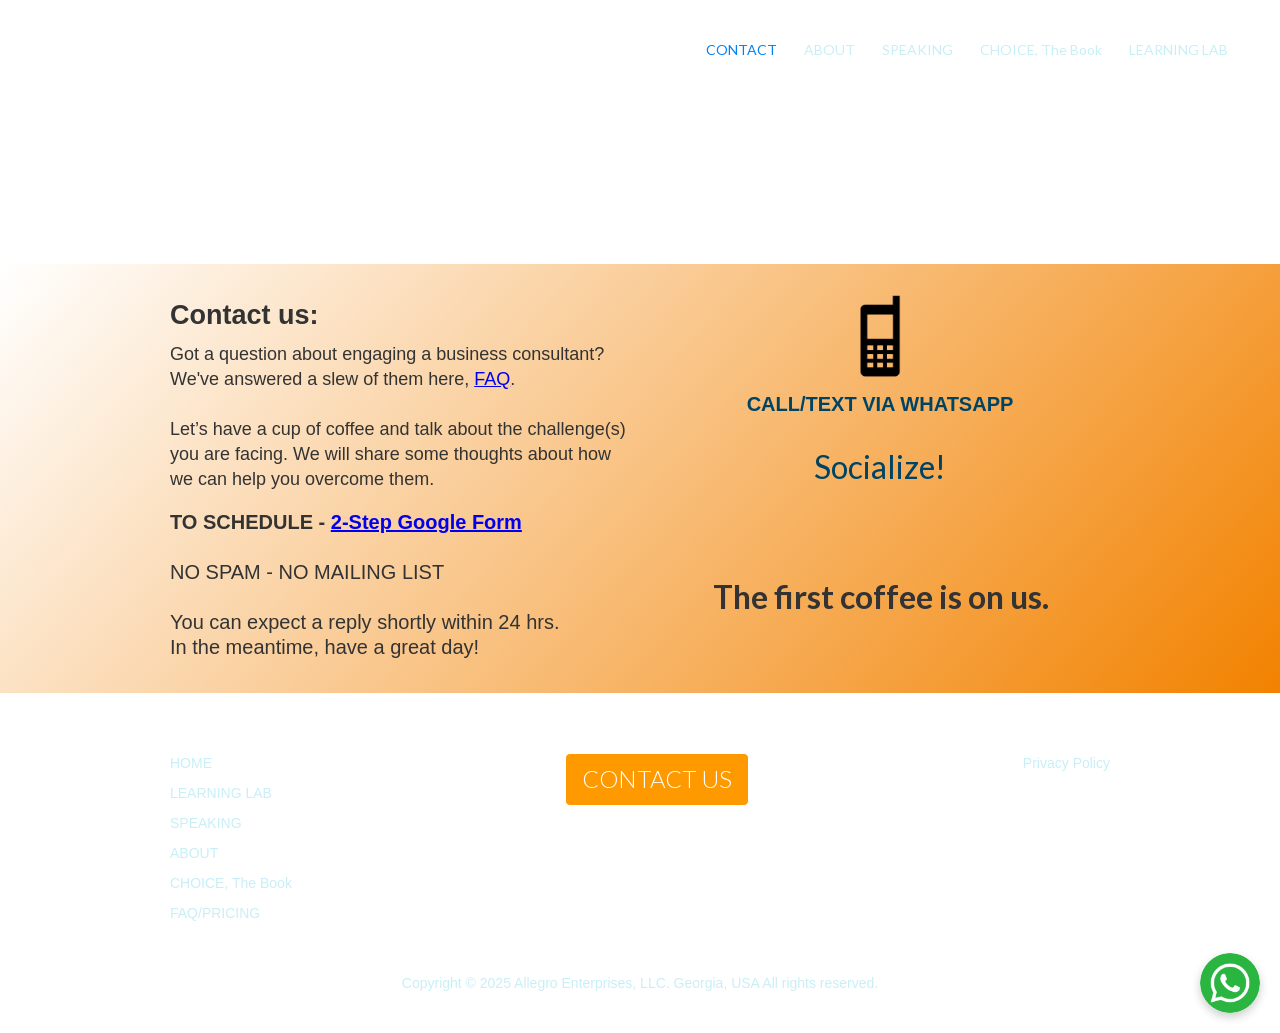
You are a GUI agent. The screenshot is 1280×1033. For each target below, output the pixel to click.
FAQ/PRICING (215, 913)
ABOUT (829, 49)
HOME (191, 763)
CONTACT (741, 49)
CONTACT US (657, 778)
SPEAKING (917, 49)
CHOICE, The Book (1041, 49)
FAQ (492, 379)
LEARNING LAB (1178, 49)
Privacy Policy (1066, 763)
